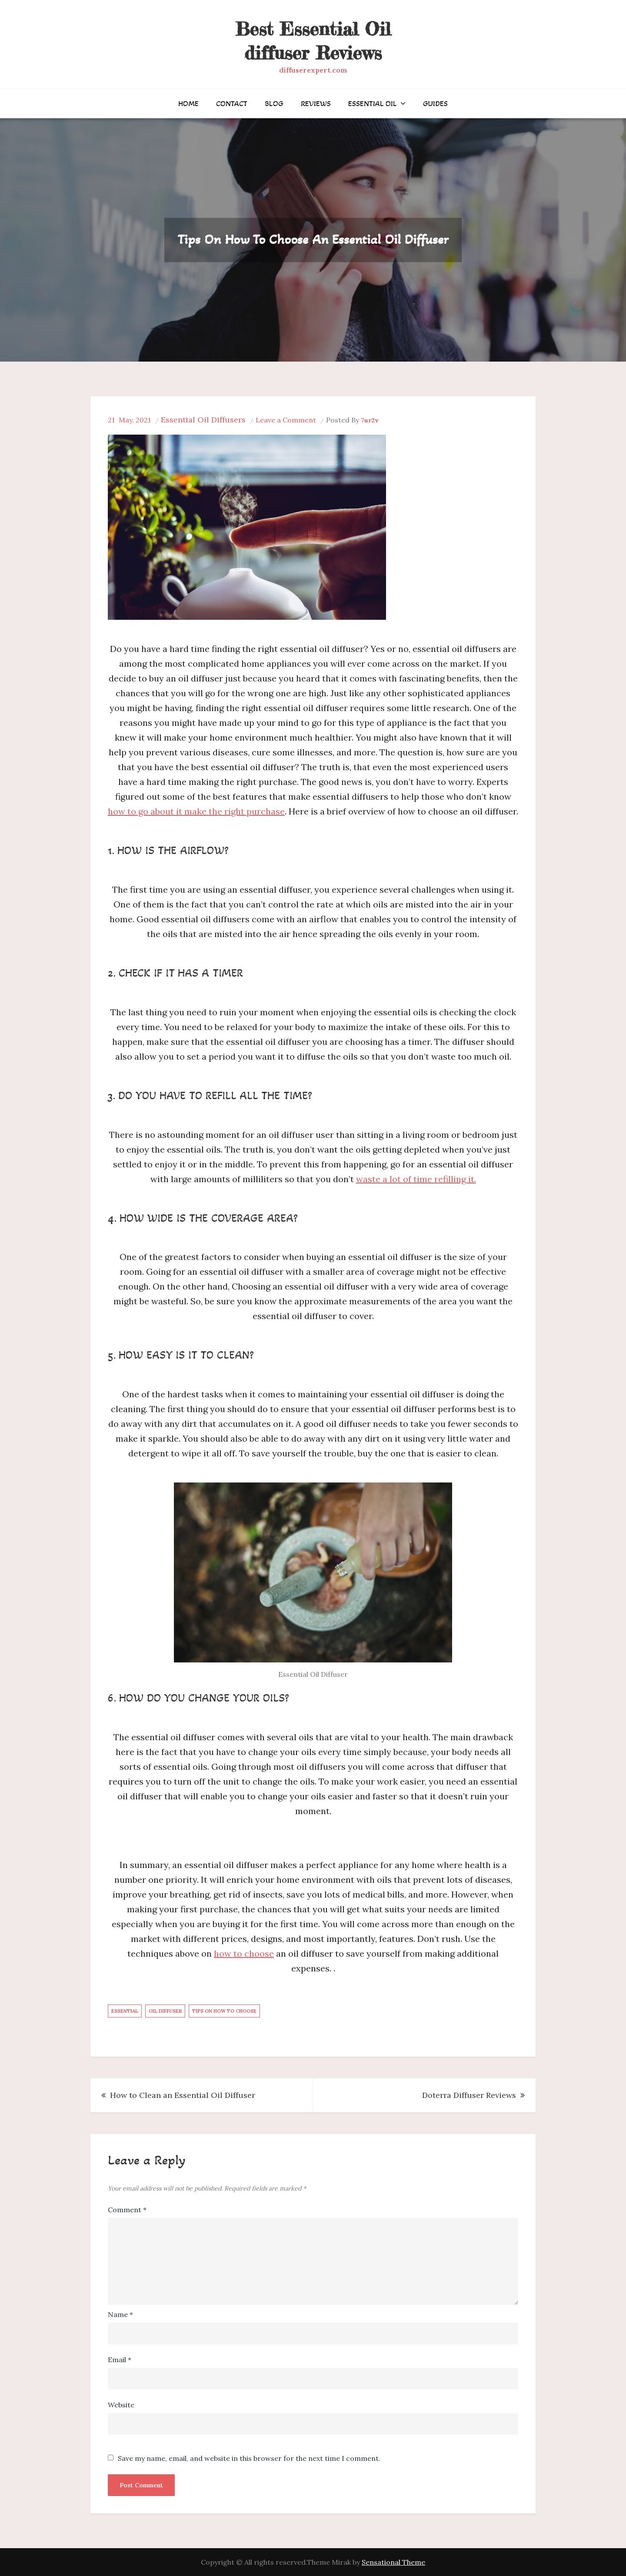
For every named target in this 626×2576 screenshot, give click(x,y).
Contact (231, 103)
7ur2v (370, 420)
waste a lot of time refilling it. (416, 1178)
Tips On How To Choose (224, 2011)
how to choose (244, 1953)
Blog (274, 103)
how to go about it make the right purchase (196, 811)
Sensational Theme (393, 2562)
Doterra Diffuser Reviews (469, 2095)
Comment (127, 2209)
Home (188, 103)
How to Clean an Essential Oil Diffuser (182, 2095)
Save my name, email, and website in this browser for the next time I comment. (249, 2458)
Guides (435, 103)
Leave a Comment (286, 419)
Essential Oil (372, 103)
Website (121, 2404)
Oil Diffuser (165, 2011)
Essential (124, 2011)
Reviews (316, 103)
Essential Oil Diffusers (203, 420)
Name (120, 2314)
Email (119, 2359)
